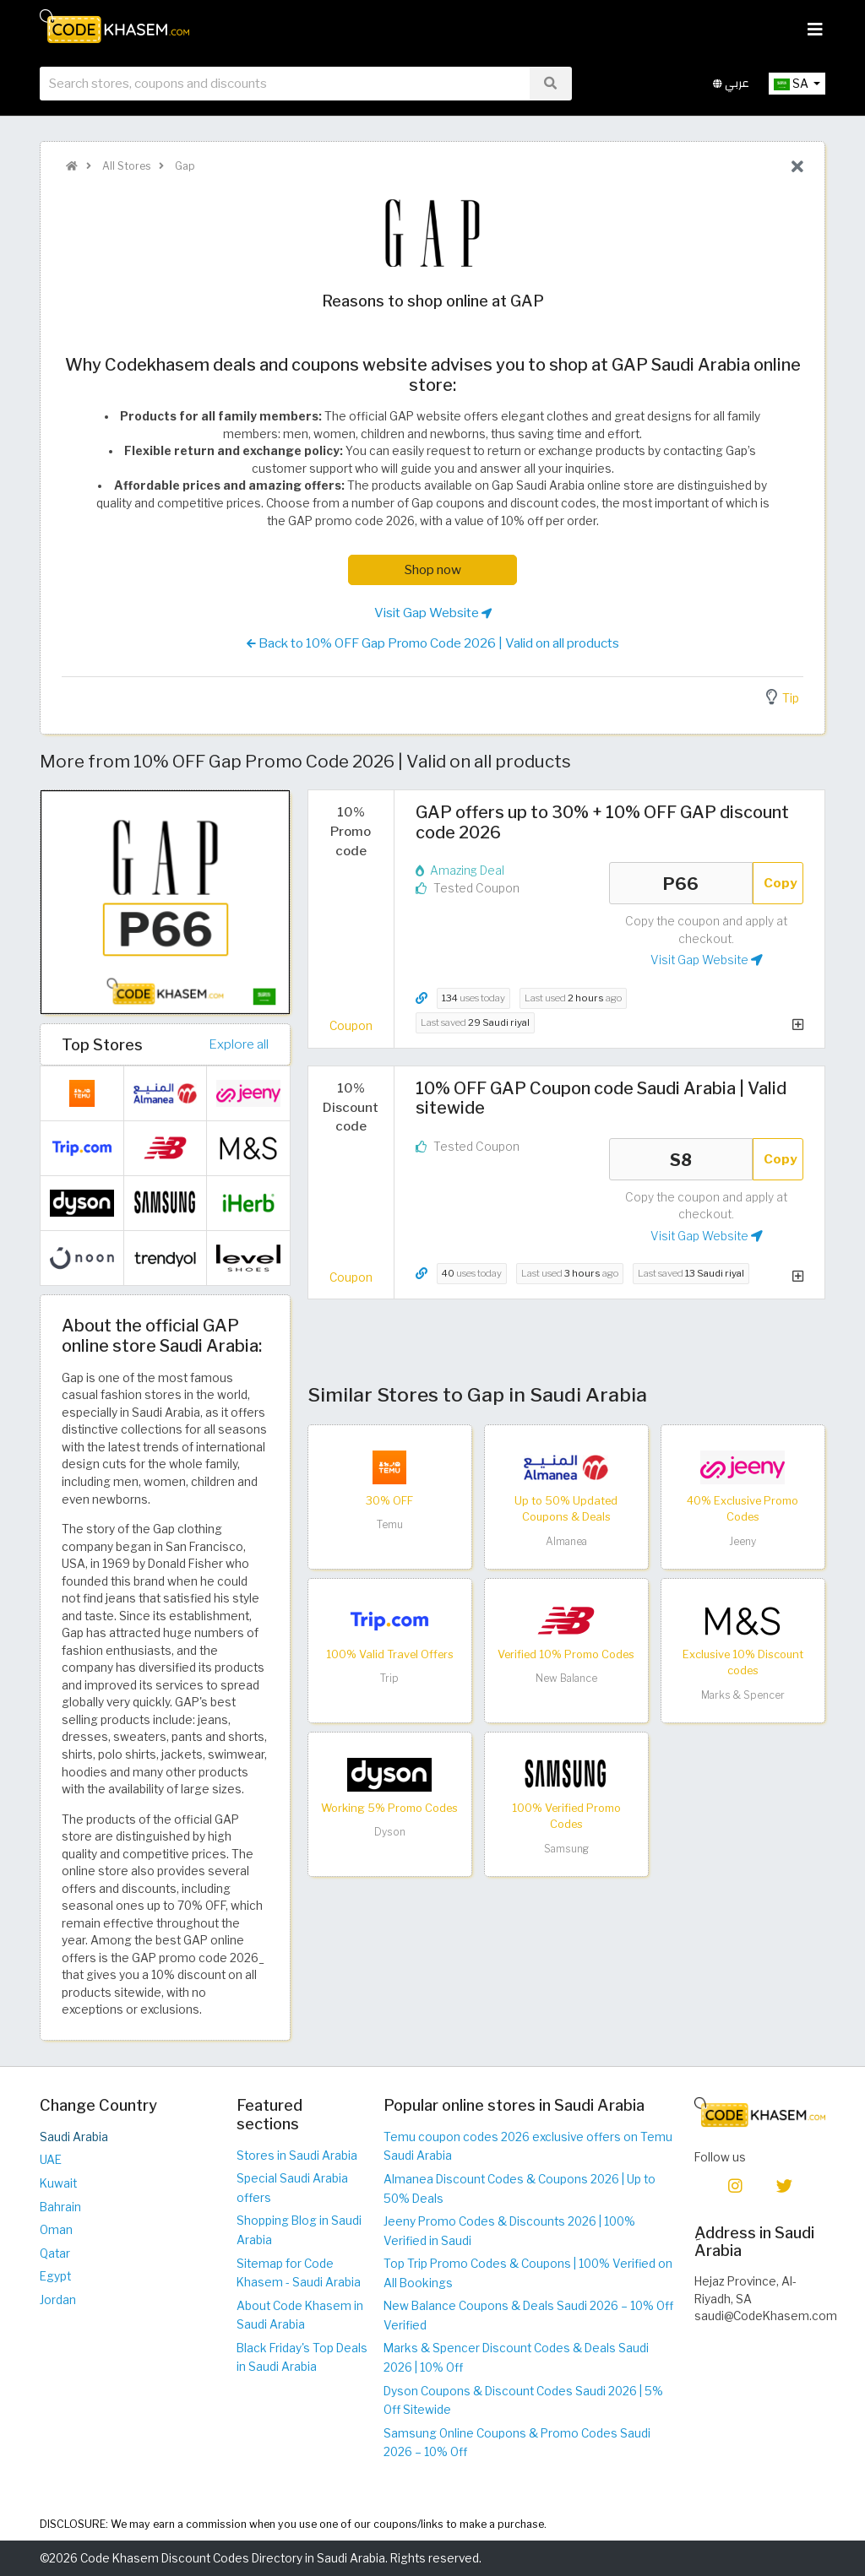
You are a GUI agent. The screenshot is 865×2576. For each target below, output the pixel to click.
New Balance (566, 1678)
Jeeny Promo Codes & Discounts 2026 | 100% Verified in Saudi (509, 2231)
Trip (389, 1678)
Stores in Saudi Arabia (297, 2155)
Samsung (566, 1848)
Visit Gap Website (433, 613)
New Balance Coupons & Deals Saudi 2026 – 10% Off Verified (528, 2315)
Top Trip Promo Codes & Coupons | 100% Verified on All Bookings (528, 2273)
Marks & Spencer (743, 1695)
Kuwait (58, 2183)
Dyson (389, 1831)
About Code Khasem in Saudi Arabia (300, 2315)
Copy (780, 883)
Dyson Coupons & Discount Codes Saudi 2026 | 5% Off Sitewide (523, 2400)
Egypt (55, 2276)
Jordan (58, 2300)
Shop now (433, 569)
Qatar (55, 2253)
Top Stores (102, 1044)
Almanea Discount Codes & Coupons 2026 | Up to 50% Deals (520, 2188)
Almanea (566, 1541)
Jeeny (742, 1541)
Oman (56, 2230)
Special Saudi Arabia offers (292, 2188)
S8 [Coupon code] (681, 1159)
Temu (390, 1524)
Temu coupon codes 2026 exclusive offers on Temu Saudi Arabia (528, 2146)
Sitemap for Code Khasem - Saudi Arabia (299, 2273)
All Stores (125, 166)
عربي (731, 83)
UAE (51, 2160)
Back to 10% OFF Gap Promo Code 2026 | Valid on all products (433, 643)
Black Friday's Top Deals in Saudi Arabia (302, 2357)
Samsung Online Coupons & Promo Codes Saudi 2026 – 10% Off (517, 2443)
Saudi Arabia (74, 2137)
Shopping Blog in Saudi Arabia (299, 2230)
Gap (183, 166)
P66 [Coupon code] (681, 883)
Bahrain (60, 2207)
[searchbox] (285, 83)
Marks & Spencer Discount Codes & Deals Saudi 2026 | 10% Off (516, 2357)
